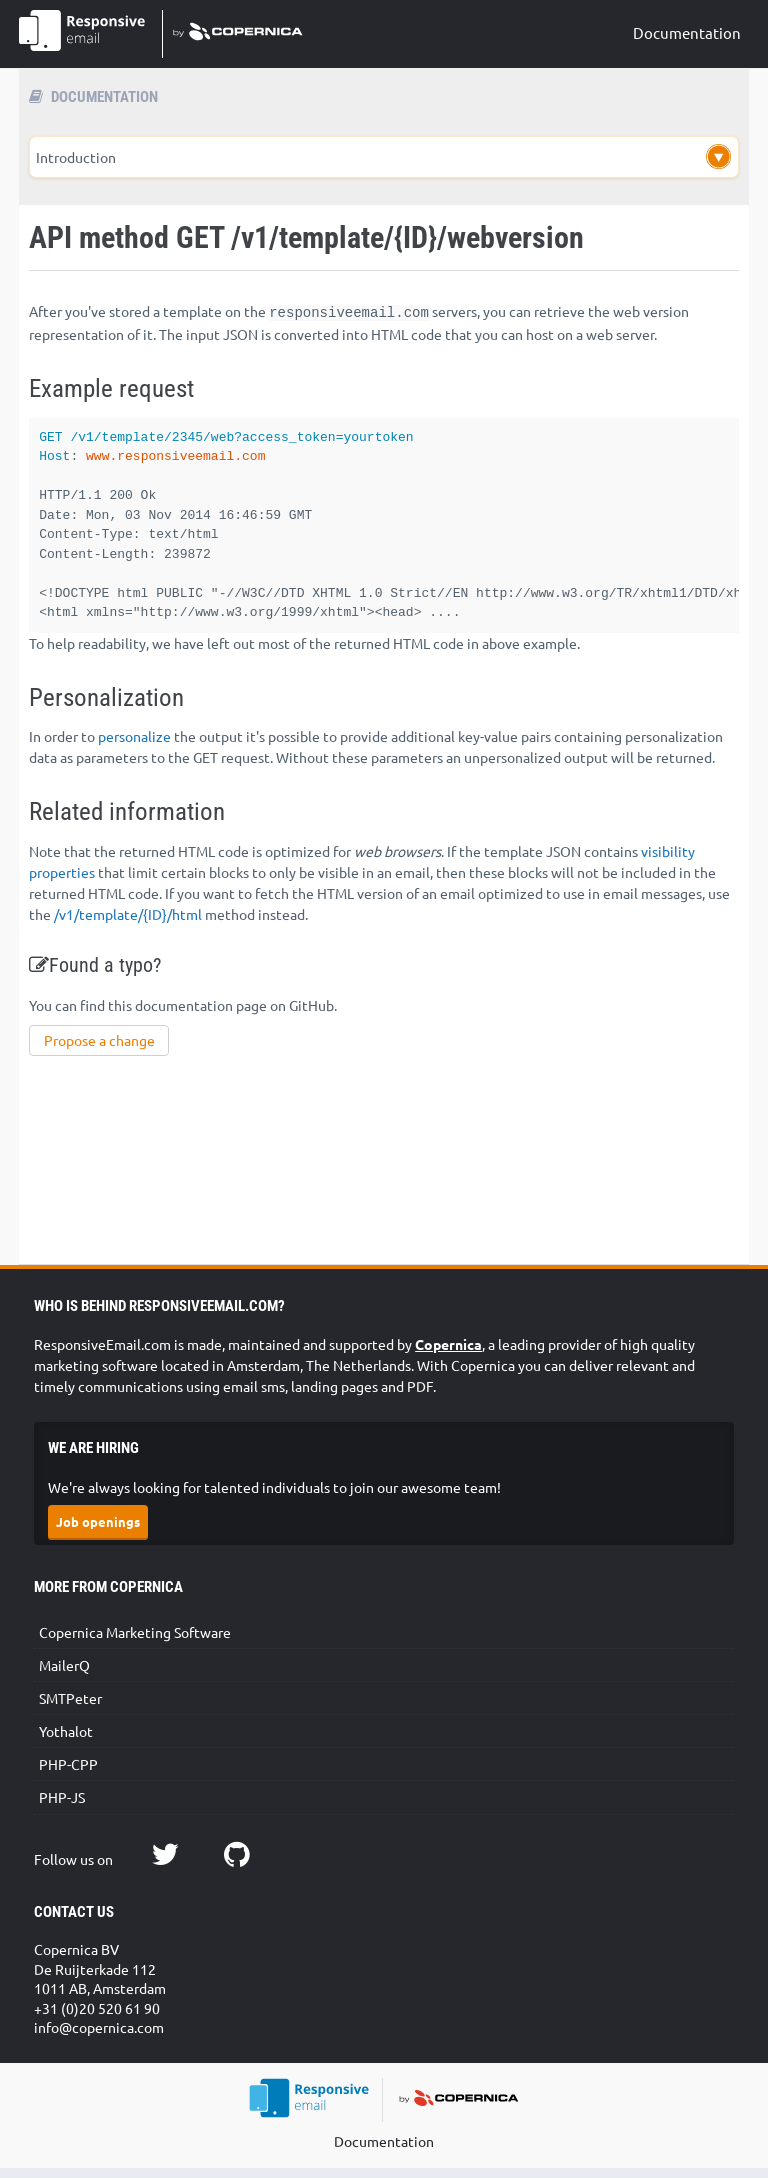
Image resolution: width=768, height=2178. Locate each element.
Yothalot (66, 1741)
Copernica (448, 1354)
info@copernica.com (99, 2037)
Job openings (98, 1531)
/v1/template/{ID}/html (128, 924)
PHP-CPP (68, 1774)
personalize (134, 746)
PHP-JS (62, 1807)
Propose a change (99, 1050)
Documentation (687, 32)
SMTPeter (70, 1708)
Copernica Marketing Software (135, 1642)
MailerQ (64, 1675)
